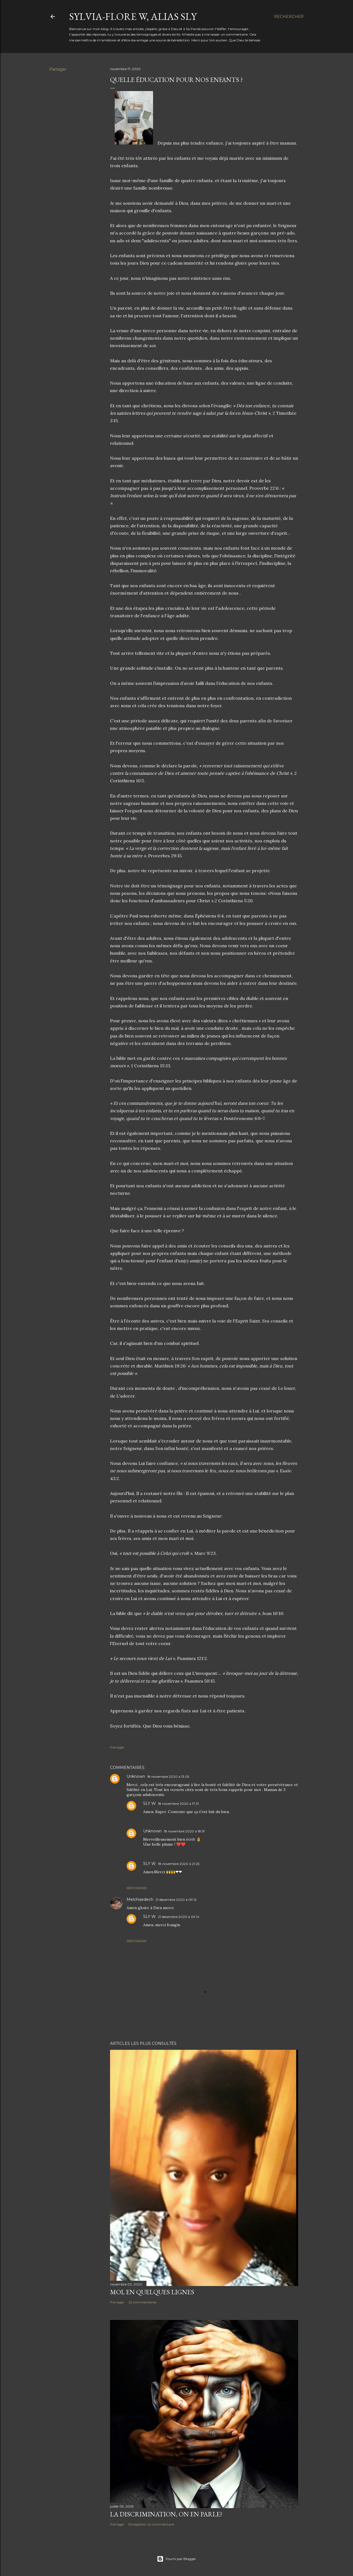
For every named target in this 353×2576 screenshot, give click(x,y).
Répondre (137, 1888)
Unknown (136, 1776)
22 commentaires (142, 2302)
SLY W (149, 1803)
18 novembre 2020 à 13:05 (168, 1776)
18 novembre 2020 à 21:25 (178, 1864)
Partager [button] (57, 69)
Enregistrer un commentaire (151, 2524)
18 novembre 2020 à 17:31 (178, 1803)
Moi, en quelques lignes (152, 2292)
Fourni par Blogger (176, 2559)
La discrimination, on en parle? (166, 2514)
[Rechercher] (289, 16)
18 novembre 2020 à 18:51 (184, 1831)
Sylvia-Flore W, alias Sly (133, 16)
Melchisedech (140, 1899)
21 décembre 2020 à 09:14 (178, 1917)
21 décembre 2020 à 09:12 (176, 1900)
